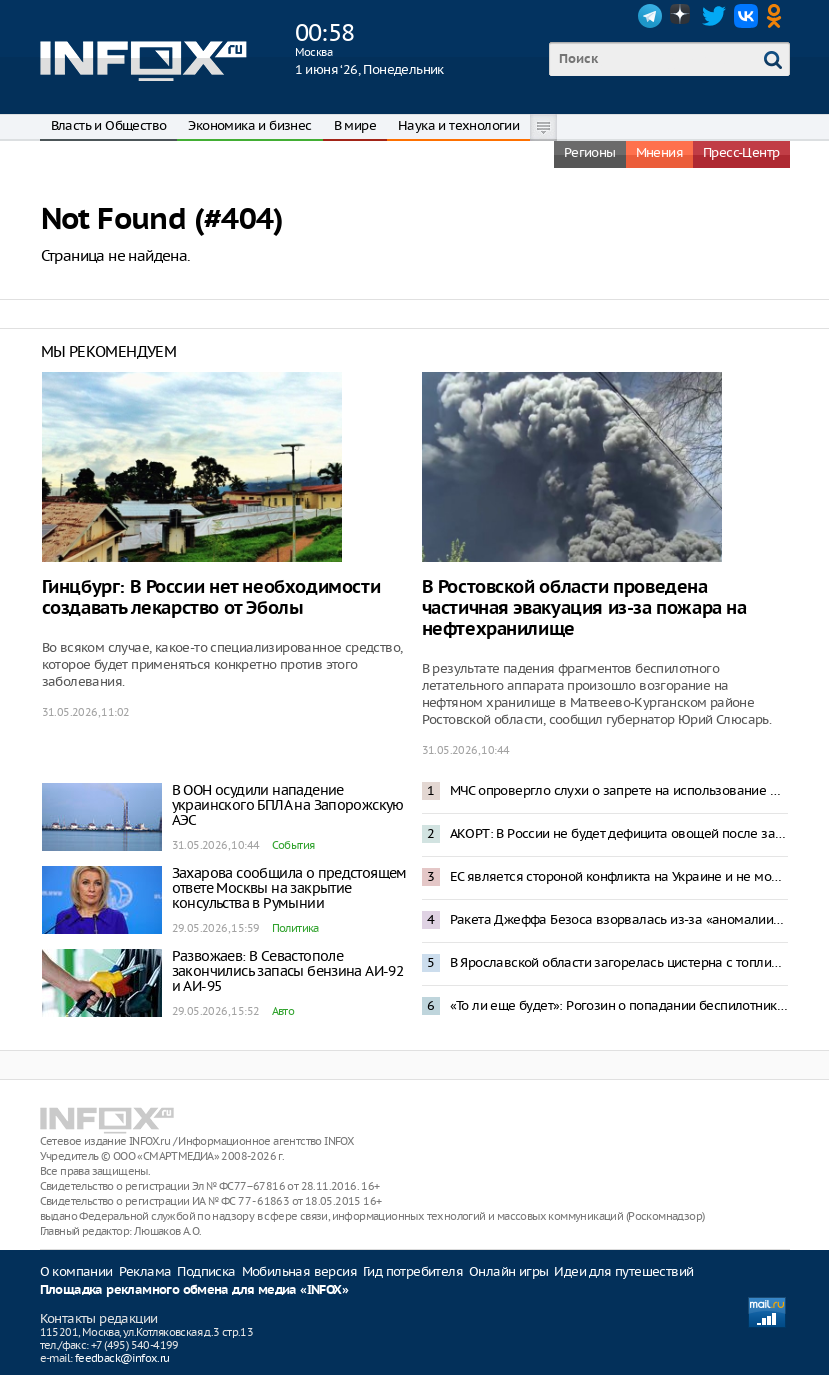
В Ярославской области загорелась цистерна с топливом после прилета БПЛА (619, 962)
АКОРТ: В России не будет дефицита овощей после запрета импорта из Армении (619, 833)
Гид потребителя (413, 1271)
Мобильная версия (299, 1271)
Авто (283, 1011)
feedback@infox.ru (122, 1358)
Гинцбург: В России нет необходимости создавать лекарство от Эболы (211, 598)
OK (778, 16)
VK (746, 16)
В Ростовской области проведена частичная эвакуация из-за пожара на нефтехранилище (584, 608)
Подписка (206, 1271)
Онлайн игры (508, 1271)
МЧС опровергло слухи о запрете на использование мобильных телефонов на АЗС (619, 790)
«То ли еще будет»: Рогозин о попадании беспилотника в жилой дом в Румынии (619, 1005)
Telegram (650, 16)
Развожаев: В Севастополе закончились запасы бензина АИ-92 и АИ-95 (288, 971)
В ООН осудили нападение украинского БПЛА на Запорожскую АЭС (288, 805)
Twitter (714, 16)
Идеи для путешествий (623, 1271)
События (293, 845)
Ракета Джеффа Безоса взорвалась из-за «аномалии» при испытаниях (619, 919)
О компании (76, 1271)
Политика (295, 928)
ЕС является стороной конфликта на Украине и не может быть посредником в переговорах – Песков (619, 876)
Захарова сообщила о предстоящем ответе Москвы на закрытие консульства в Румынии (289, 888)
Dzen (682, 16)
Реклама (145, 1271)
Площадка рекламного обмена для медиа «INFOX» (194, 1290)
